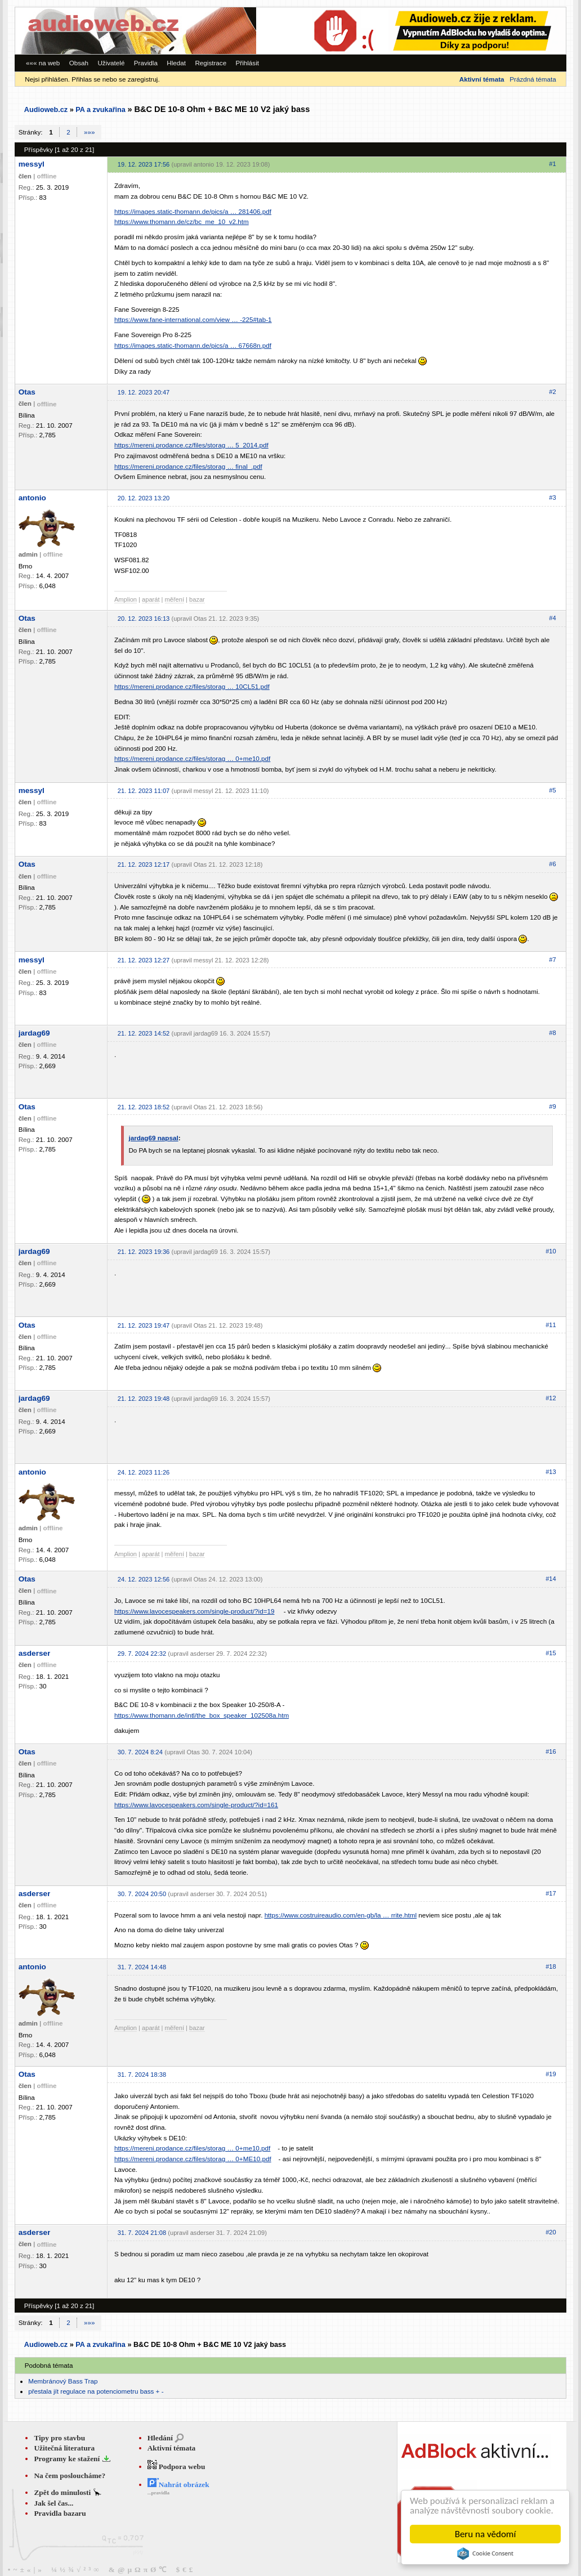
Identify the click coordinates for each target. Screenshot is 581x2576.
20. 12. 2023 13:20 (143, 498)
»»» (89, 132)
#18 (551, 1966)
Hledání (160, 2438)
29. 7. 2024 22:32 (142, 1653)
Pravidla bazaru (60, 2513)
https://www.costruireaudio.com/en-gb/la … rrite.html (341, 1915)
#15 (551, 1653)
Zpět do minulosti (63, 2492)
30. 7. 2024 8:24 (140, 1752)
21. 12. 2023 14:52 (143, 1033)
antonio (32, 498)
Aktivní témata (172, 2448)
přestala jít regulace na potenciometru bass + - (95, 2391)
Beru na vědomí (485, 2534)
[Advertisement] (411, 30)
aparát (150, 599)
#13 (551, 1471)
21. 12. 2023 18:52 (143, 1107)
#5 (552, 790)
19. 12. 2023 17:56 (143, 164)
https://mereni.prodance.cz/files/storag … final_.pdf (188, 466)
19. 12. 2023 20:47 (143, 392)
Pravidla (146, 62)
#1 (552, 163)
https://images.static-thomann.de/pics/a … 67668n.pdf (192, 345)
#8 (552, 1032)
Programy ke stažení (67, 2458)
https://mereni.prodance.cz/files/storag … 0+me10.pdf (192, 758)
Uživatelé (110, 62)
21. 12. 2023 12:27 (143, 960)
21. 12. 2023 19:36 (143, 1251)
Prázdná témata (533, 79)
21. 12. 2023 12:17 (143, 864)
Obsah (78, 62)
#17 (551, 1893)
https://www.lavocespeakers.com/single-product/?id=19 (194, 1611)
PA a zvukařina (100, 110)
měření (174, 599)
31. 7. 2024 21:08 (142, 2232)
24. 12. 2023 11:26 (143, 1472)
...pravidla (158, 2493)
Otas (27, 392)
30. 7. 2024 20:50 (142, 1893)
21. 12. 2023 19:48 (143, 1398)
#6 (552, 864)
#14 (551, 1578)
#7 (552, 959)
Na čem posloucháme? (69, 2475)
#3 (552, 497)
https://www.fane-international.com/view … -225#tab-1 (193, 319)
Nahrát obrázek (178, 2484)
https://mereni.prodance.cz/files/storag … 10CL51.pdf (192, 686)
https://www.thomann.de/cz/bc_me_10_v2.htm (181, 221)
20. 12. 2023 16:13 (143, 618)
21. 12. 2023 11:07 (143, 790)
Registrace (210, 62)
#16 (551, 1751)
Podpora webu (176, 2466)
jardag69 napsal (153, 1137)
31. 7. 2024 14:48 (142, 1967)
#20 (551, 2232)
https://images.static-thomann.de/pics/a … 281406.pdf (192, 211)
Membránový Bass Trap (62, 2381)
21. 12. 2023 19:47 (143, 1325)
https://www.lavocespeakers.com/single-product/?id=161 (196, 1804)
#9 (552, 1106)
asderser (35, 1653)
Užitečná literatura (64, 2448)
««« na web (43, 62)
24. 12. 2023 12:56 (143, 1579)
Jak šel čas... (53, 2503)
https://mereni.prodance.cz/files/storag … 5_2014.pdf (191, 445)
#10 (551, 1251)
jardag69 (34, 1033)
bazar (197, 599)
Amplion (125, 599)
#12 (551, 1398)
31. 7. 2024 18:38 (142, 2074)
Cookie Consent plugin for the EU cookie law (485, 2553)
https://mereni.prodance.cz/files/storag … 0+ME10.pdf (192, 2158)
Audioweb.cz (46, 110)
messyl (31, 164)
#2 (552, 391)
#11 (551, 1324)
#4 (552, 618)
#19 (551, 2074)
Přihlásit (248, 62)
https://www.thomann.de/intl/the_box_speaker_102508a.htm (201, 1715)
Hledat (176, 62)
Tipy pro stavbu (59, 2438)
